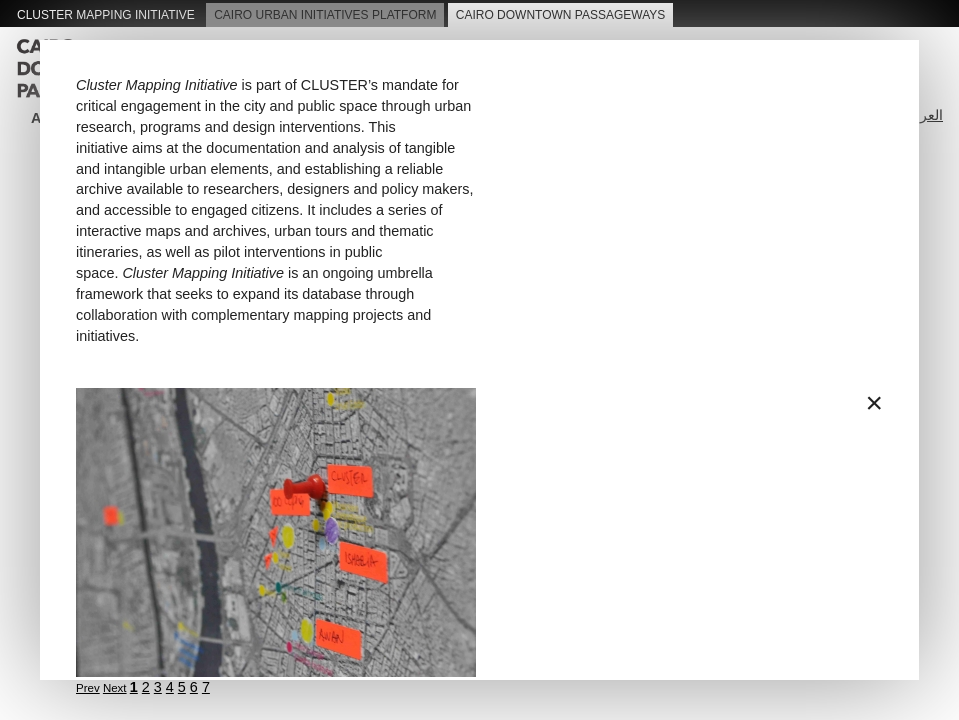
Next (115, 688)
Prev (88, 688)
